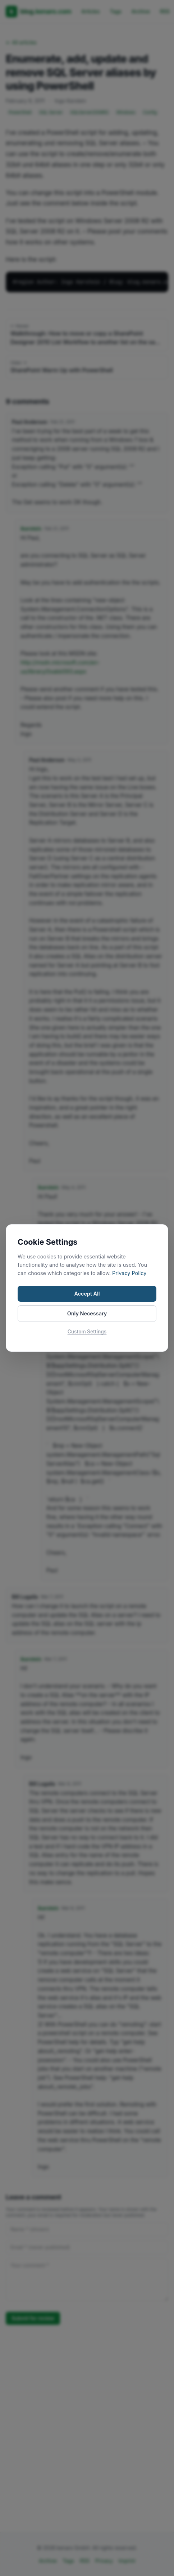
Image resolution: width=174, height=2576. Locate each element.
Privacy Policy (129, 1273)
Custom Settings (87, 1331)
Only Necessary (87, 1313)
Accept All (87, 1294)
